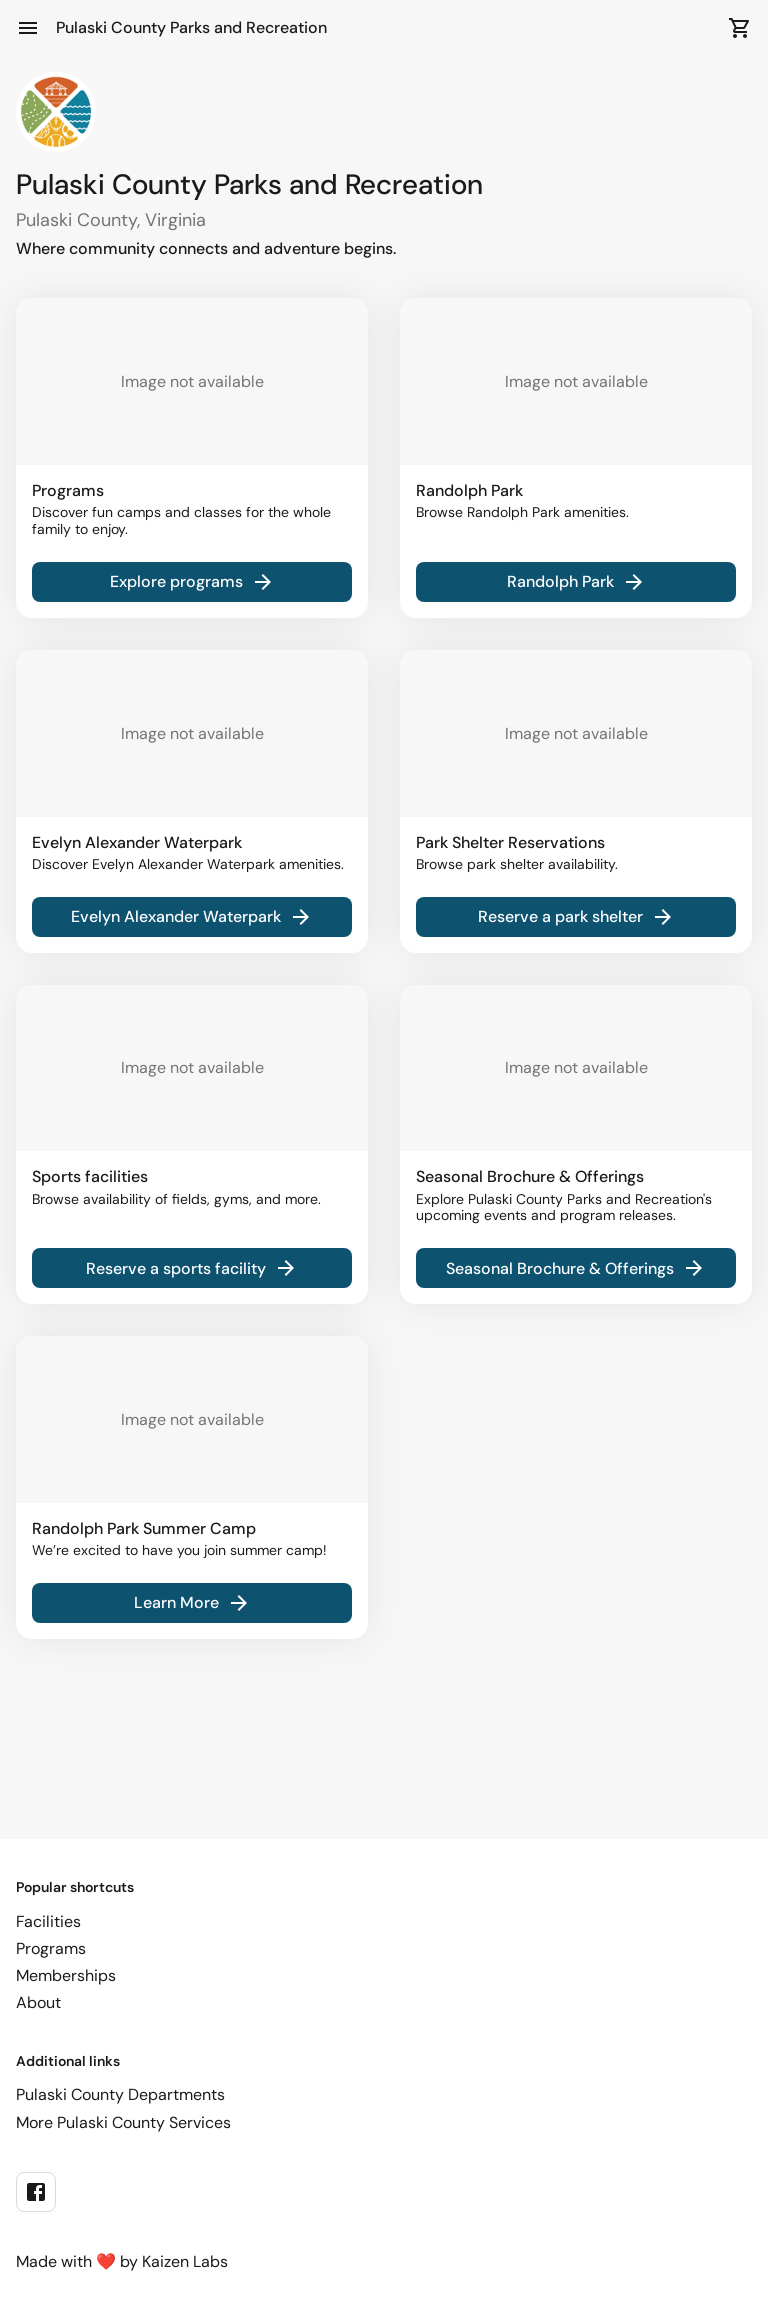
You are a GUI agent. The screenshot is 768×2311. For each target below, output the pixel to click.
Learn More (192, 1603)
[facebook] (36, 2192)
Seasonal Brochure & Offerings (576, 1268)
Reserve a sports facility (192, 1268)
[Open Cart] (740, 28)
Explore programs (192, 582)
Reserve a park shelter (576, 917)
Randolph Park (576, 582)
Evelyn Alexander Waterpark (192, 917)
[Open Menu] (28, 28)
